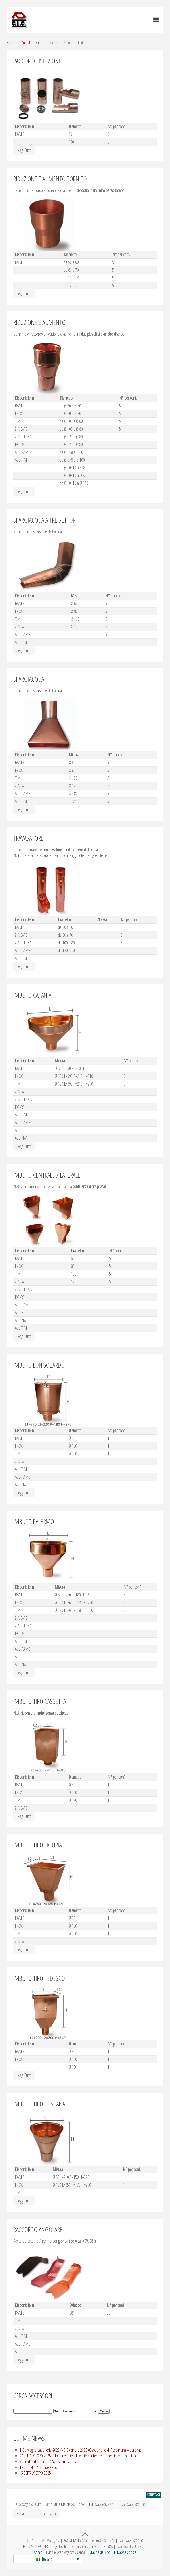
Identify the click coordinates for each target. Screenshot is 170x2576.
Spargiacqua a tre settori (45, 520)
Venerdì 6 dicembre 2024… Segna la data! (49, 2462)
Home (10, 42)
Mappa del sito (99, 2552)
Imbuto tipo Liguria (37, 1844)
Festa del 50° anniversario (38, 2467)
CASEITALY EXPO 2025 (35, 2473)
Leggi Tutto (24, 150)
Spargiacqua (28, 679)
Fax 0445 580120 (132, 2505)
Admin (38, 2552)
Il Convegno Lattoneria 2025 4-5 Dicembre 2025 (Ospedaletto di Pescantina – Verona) (80, 2450)
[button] (47, 2559)
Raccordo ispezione (37, 60)
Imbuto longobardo (39, 1365)
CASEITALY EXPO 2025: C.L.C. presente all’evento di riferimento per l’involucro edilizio (78, 2456)
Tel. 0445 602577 (101, 2505)
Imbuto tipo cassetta (39, 1701)
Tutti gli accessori (31, 42)
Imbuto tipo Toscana (39, 2103)
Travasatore (28, 838)
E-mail (21, 2514)
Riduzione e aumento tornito (50, 178)
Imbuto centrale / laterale (46, 1175)
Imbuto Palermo (33, 1521)
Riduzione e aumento (39, 322)
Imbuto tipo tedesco (39, 1978)
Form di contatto (44, 2514)
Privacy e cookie (125, 2552)
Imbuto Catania (32, 995)
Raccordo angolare (37, 2229)
